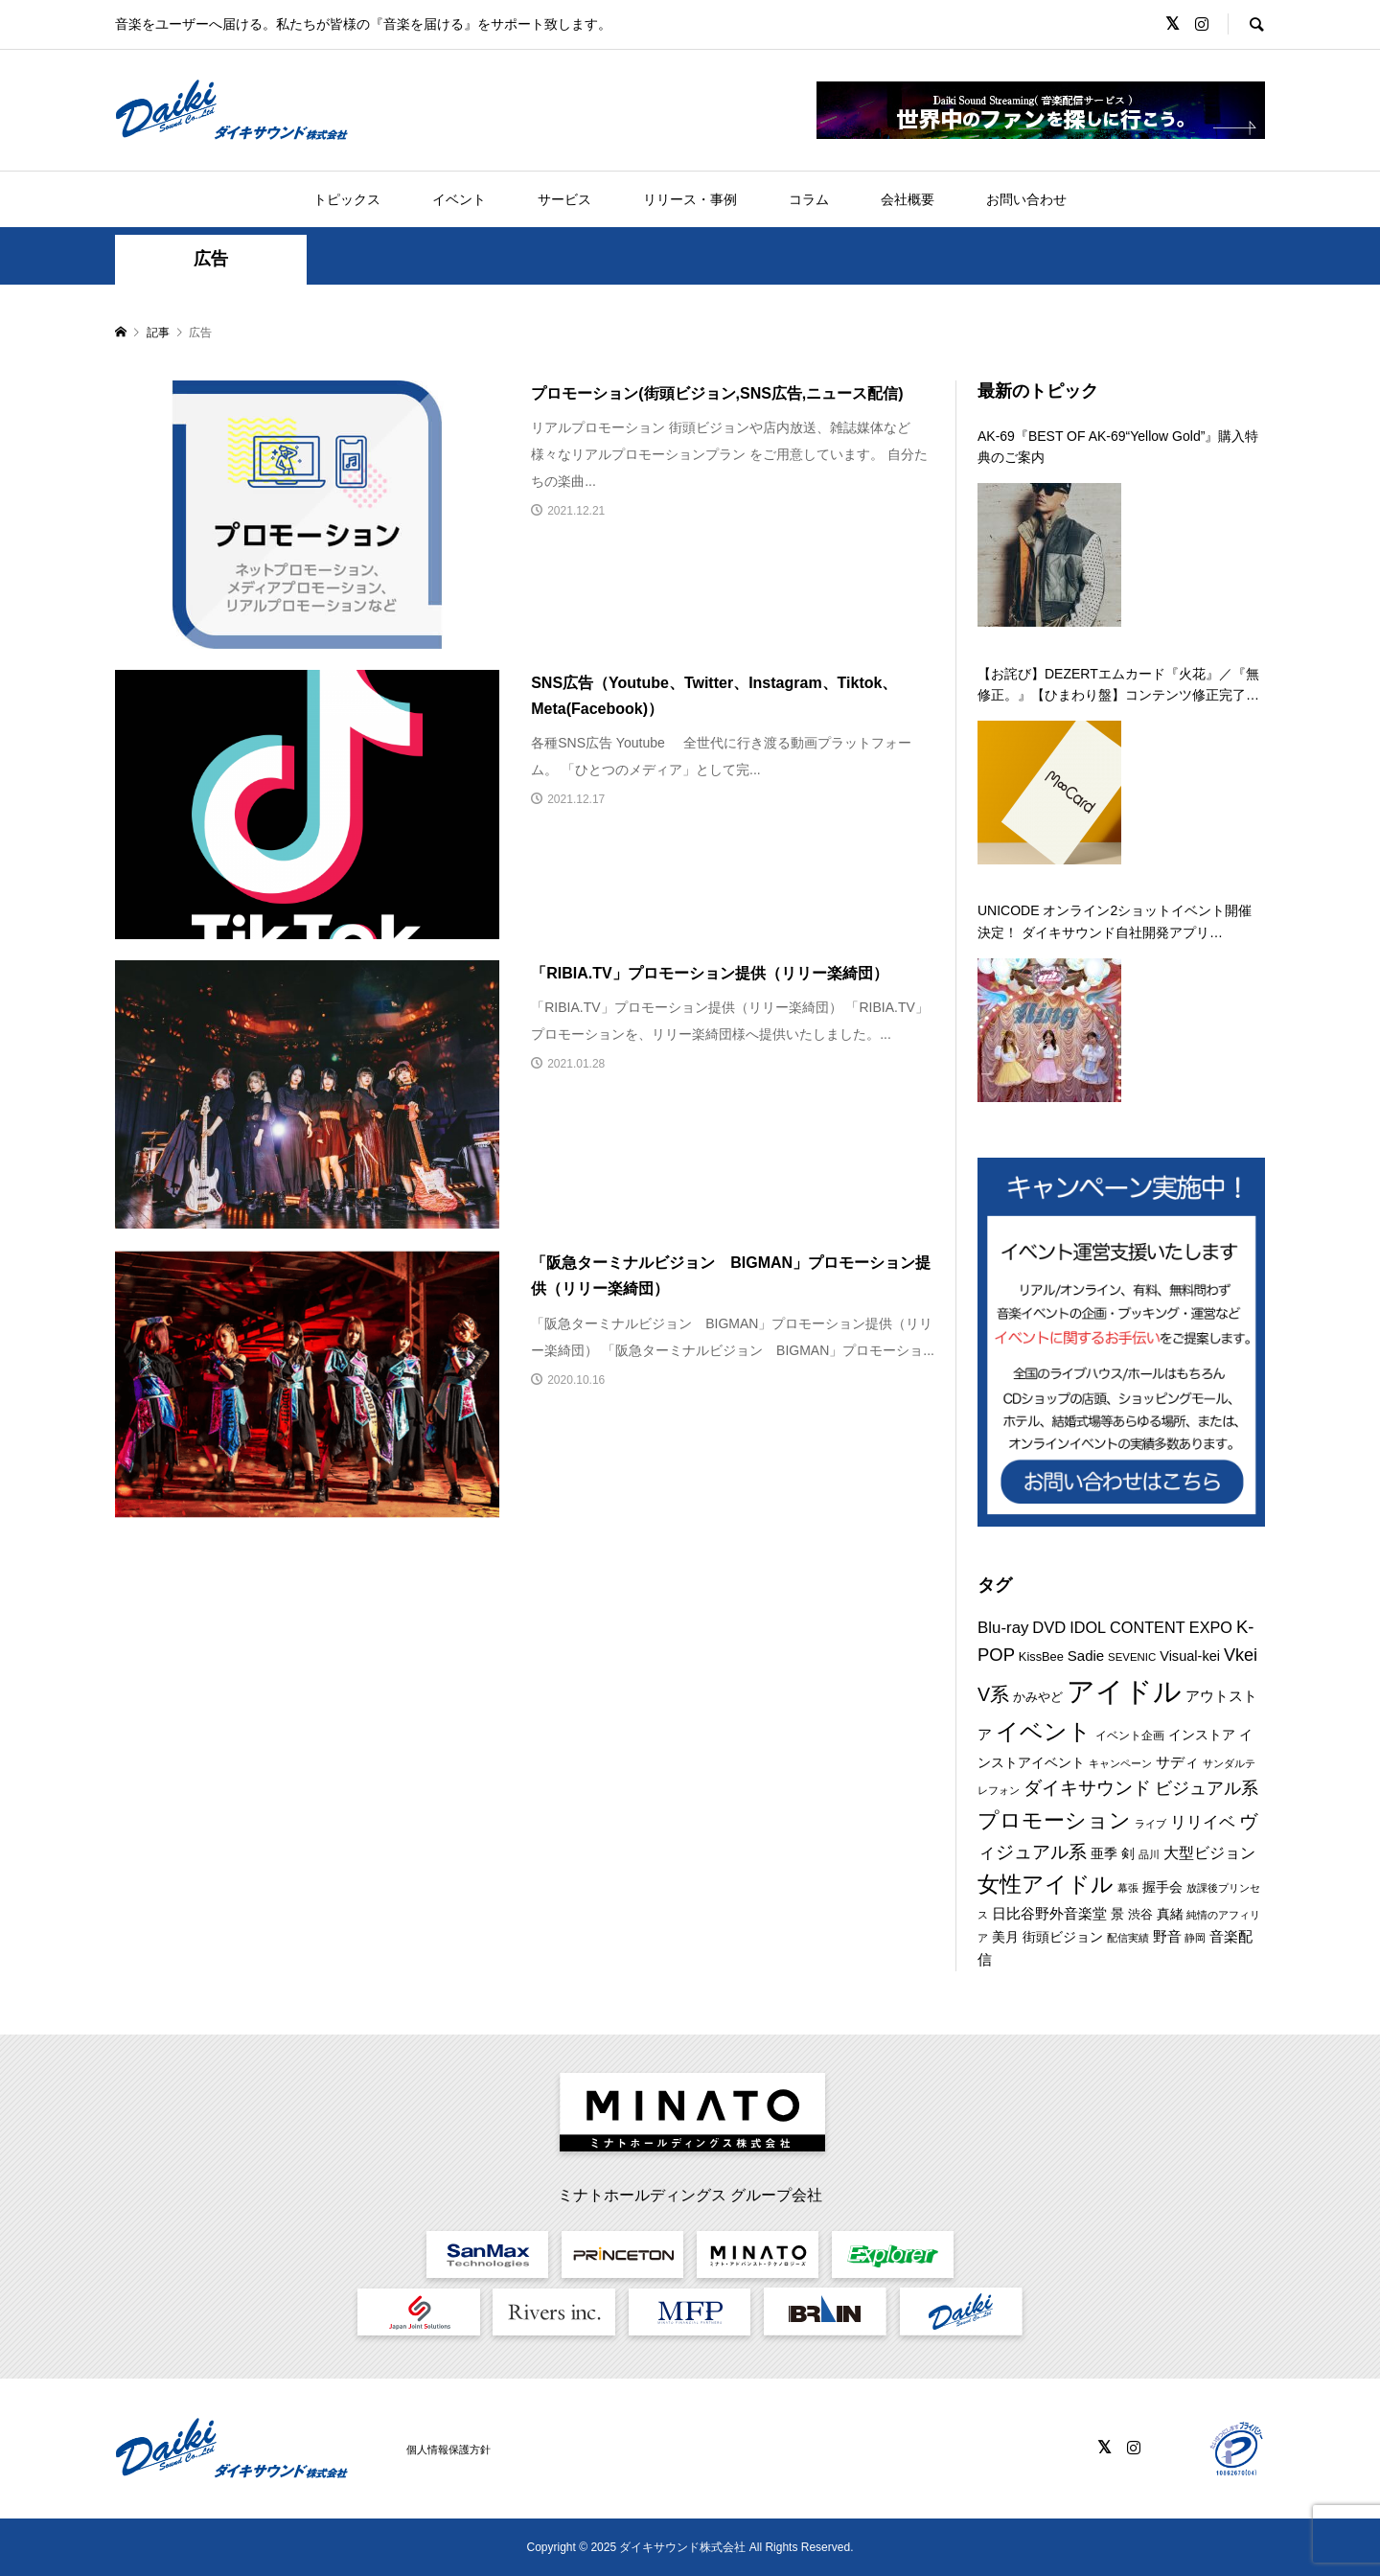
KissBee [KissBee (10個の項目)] (1041, 1656)
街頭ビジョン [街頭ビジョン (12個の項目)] (1063, 1936)
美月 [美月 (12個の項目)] (1005, 1936)
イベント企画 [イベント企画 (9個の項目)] (1129, 1735)
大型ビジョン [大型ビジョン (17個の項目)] (1209, 1852)
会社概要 (907, 199)
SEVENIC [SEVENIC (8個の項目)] (1132, 1657)
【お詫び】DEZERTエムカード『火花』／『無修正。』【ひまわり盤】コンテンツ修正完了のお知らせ (1118, 686)
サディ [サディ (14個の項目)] (1177, 1762)
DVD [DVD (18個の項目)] (1049, 1628)
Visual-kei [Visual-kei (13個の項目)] (1190, 1656)
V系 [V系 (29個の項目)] (993, 1694)
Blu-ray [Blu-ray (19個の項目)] (1003, 1628)
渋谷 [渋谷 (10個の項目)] (1140, 1914)
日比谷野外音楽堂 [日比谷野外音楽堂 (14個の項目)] (1049, 1913)
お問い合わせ (1026, 199)
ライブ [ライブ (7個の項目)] (1150, 1823)
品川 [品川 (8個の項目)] (1149, 1854)
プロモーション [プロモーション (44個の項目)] (1054, 1820)
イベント (459, 199)
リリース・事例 (690, 199)
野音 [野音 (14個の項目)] (1167, 1936)
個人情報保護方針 (448, 2449)
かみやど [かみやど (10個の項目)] (1038, 1697)
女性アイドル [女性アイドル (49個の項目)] (1046, 1884)
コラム (809, 199)
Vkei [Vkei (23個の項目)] (1240, 1655)
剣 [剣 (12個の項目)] (1128, 1853)
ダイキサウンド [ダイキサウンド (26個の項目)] (1087, 1788)
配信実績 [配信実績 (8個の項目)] (1128, 1938)
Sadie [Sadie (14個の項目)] (1086, 1655)
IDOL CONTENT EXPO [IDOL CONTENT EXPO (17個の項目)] (1151, 1627)
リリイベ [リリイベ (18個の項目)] (1202, 1822)
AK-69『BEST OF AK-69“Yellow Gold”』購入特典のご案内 (1118, 446)
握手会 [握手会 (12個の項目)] (1162, 1887)
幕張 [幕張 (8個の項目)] (1127, 1888)
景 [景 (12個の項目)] (1117, 1913)
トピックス (346, 199)
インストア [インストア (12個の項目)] (1201, 1734)
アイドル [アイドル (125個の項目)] (1124, 1691)
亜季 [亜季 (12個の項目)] (1104, 1853)
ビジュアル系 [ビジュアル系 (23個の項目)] (1206, 1788)
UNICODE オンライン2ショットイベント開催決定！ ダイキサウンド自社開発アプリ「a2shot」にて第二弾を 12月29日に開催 (1115, 923)
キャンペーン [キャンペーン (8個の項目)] (1120, 1763)
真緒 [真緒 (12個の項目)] (1170, 1913)
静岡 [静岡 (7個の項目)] (1195, 1938)
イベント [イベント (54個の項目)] (1044, 1731)
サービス (564, 199)
